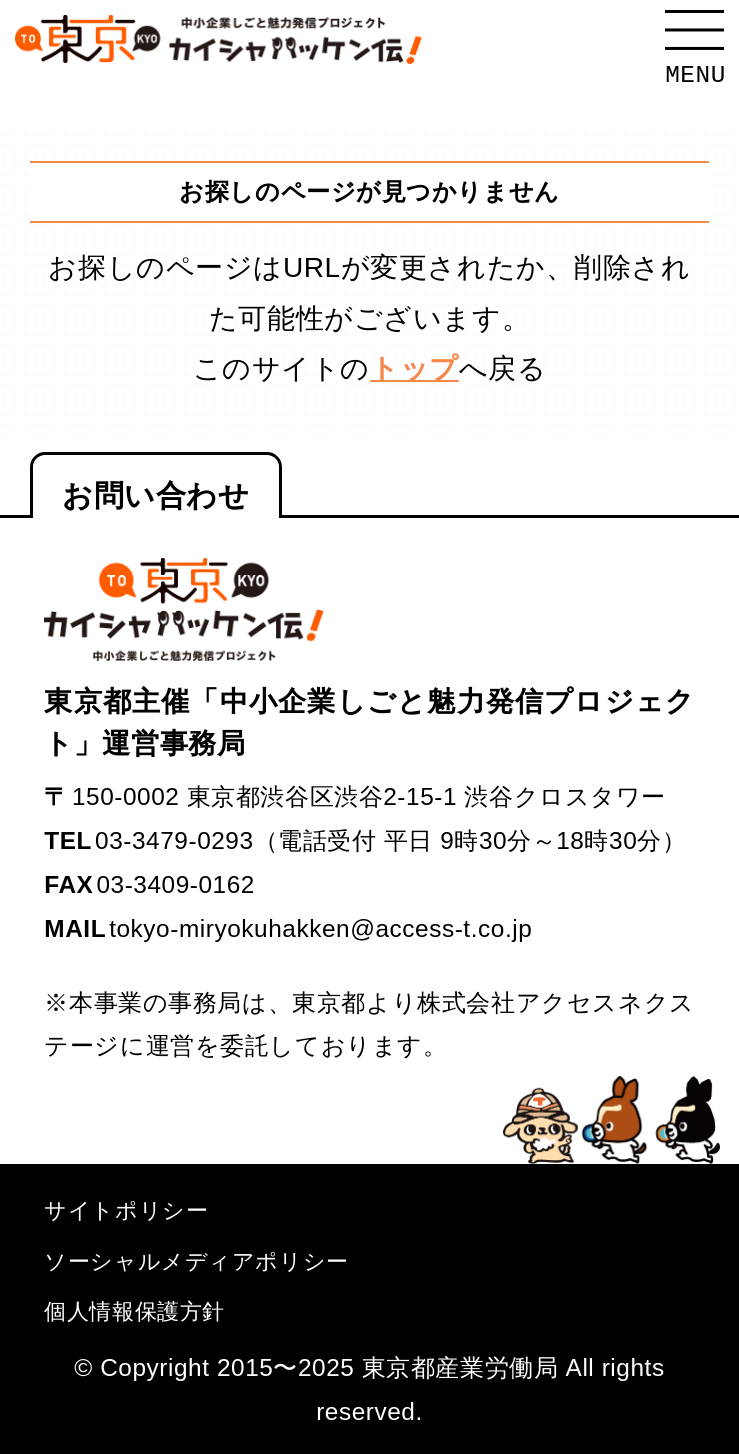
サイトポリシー (126, 1210)
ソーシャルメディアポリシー (196, 1261)
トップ (414, 368)
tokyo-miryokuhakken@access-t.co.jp (320, 928)
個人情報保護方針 (134, 1311)
